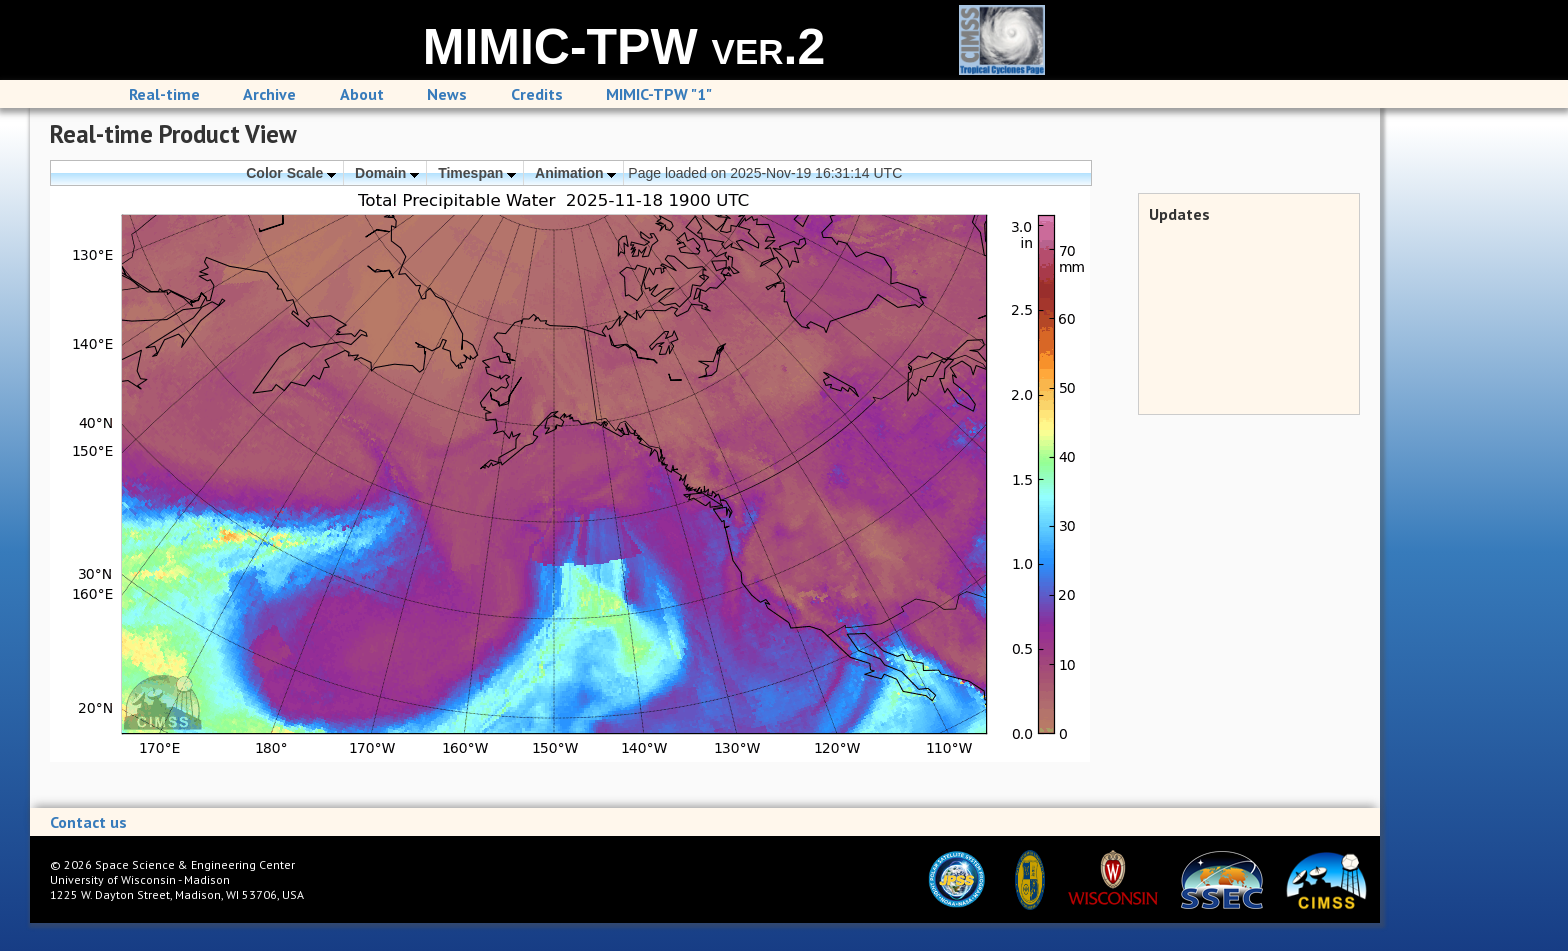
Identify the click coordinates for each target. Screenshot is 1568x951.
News (447, 94)
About (362, 94)
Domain (387, 173)
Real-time (164, 94)
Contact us (88, 822)
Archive (269, 94)
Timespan (477, 173)
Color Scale (291, 173)
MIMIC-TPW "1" (659, 94)
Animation (575, 173)
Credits (537, 94)
